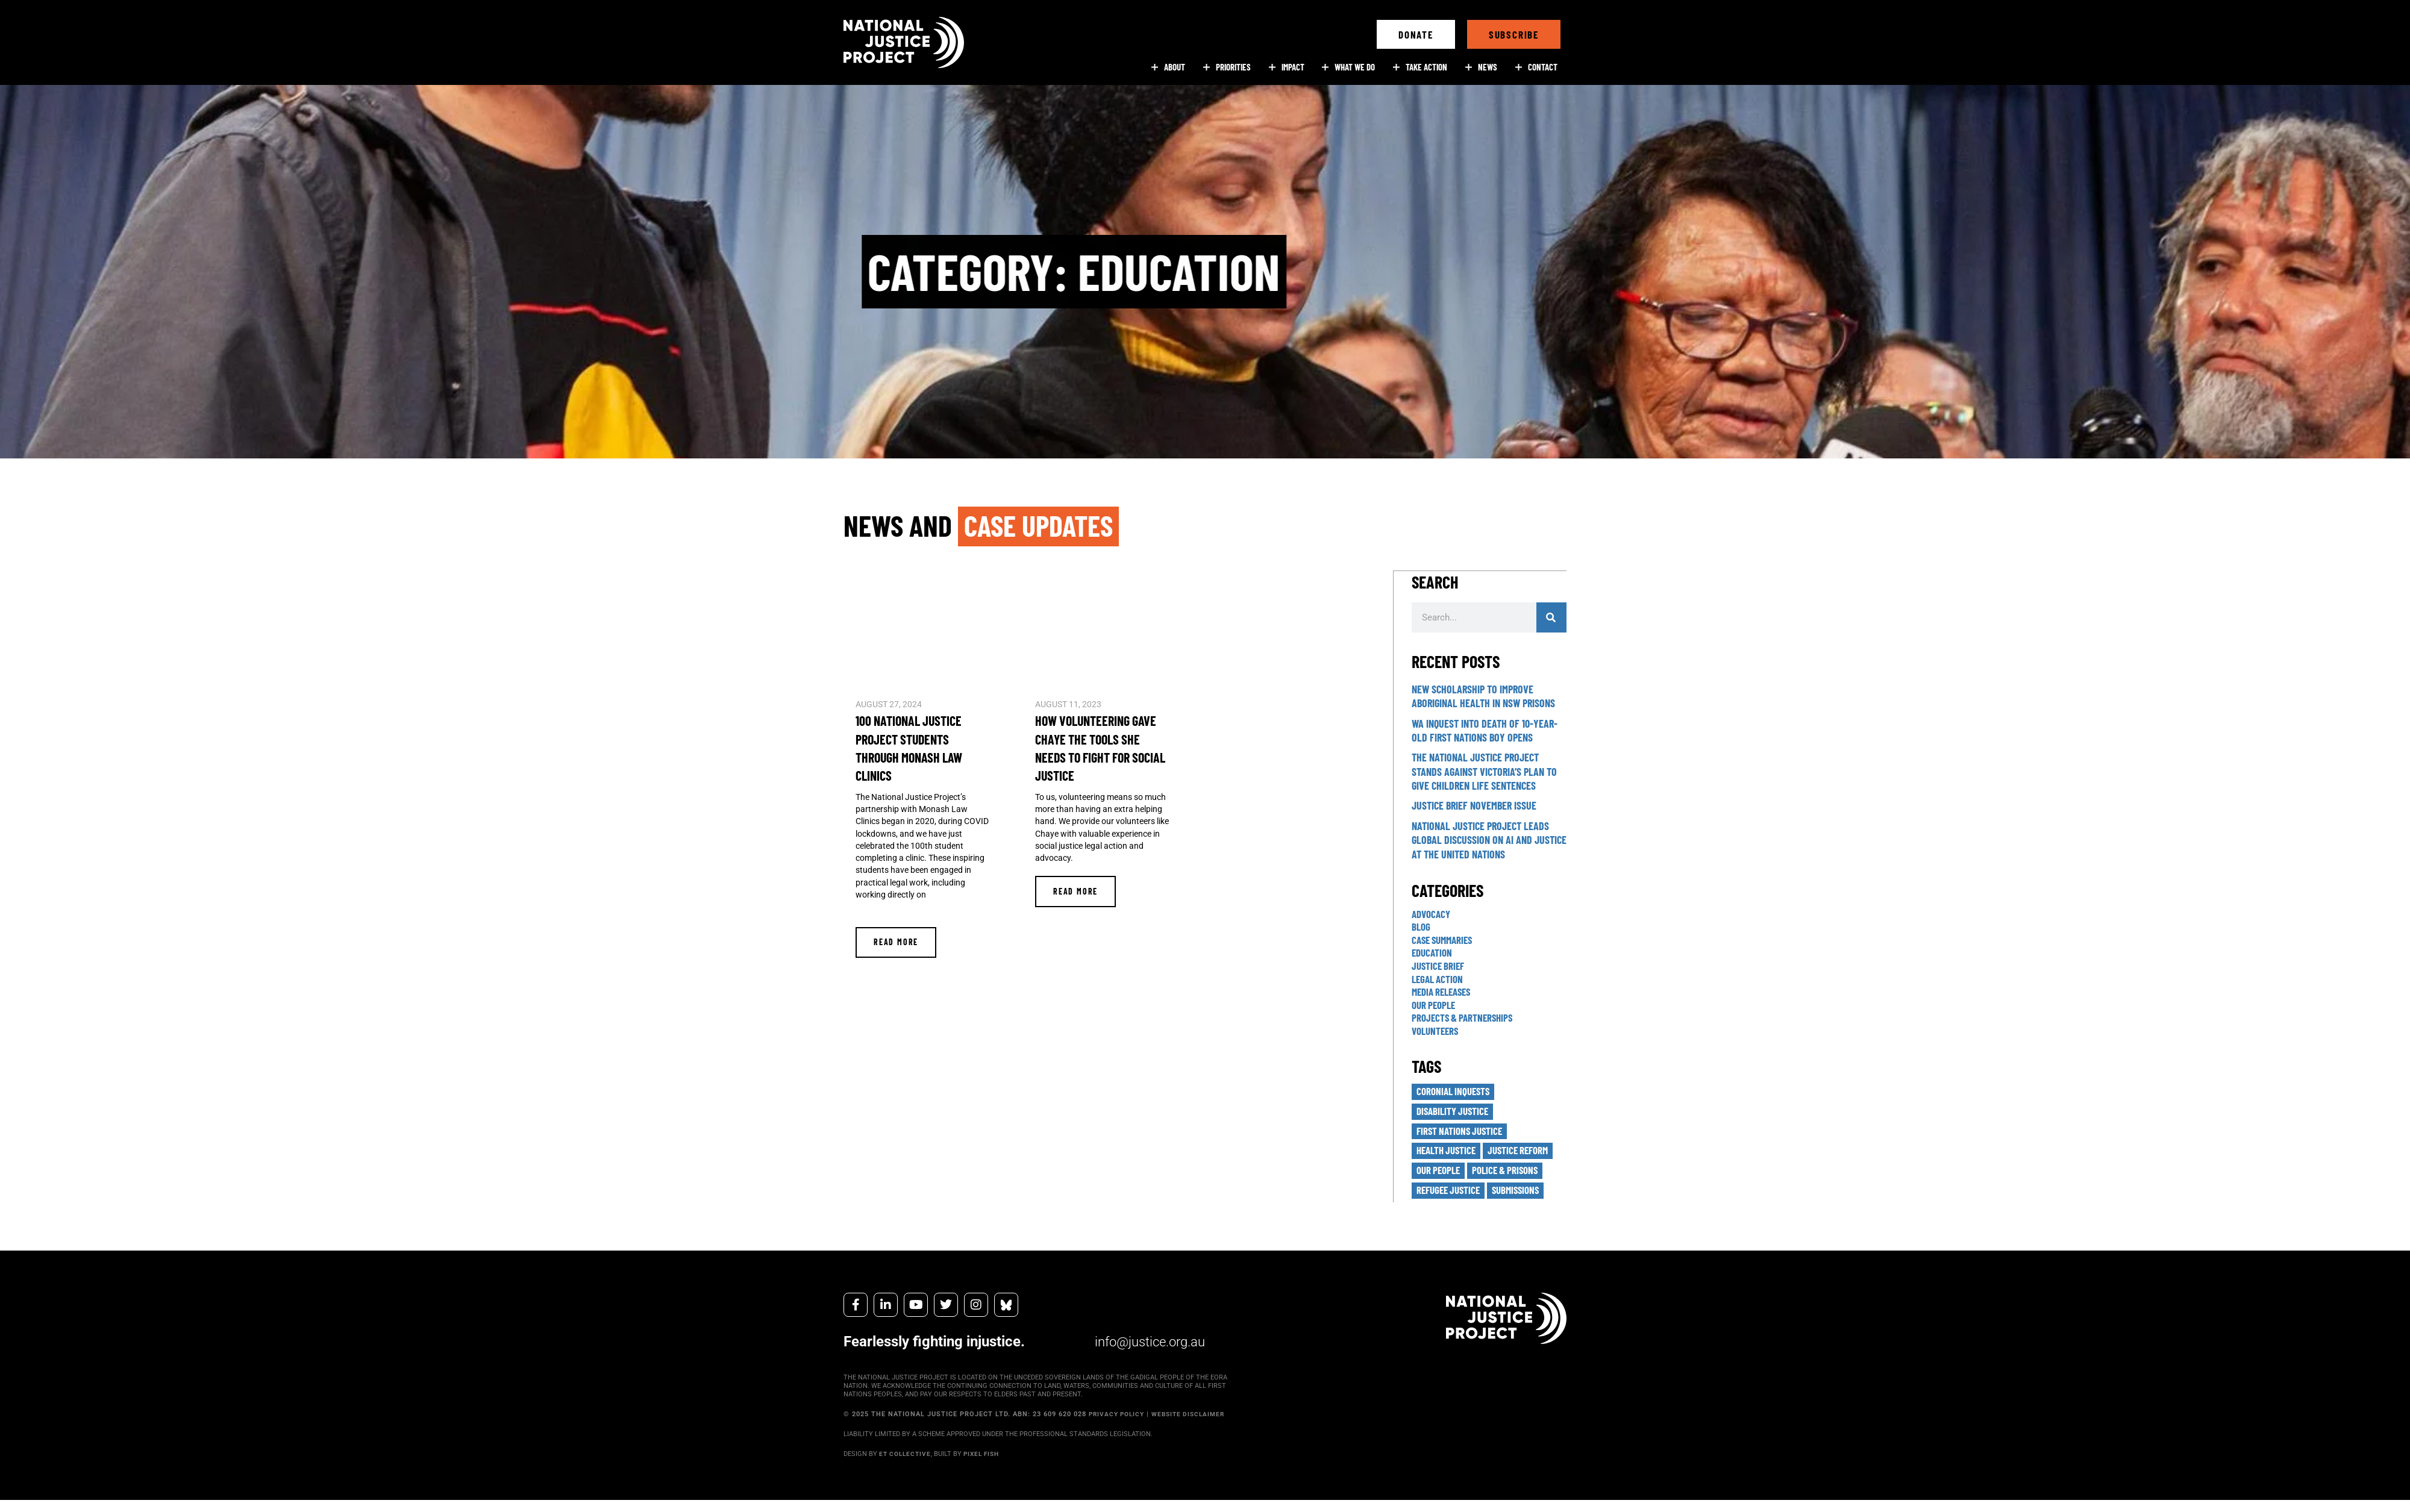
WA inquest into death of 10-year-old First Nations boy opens (1484, 729)
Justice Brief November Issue (1474, 804)
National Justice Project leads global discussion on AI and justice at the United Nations (1489, 839)
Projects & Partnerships (1465, 1016)
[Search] (1551, 617)
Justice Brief (1440, 965)
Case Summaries (1445, 939)
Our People (1435, 1004)
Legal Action (1439, 978)
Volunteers (1437, 1030)
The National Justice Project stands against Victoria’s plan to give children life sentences (1484, 771)
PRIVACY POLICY (1119, 1418)
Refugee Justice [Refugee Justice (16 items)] (1450, 1193)
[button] (1416, 34)
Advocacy (1433, 913)
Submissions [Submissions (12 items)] (1522, 1193)
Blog (1422, 926)
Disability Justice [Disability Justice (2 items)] (1455, 1111)
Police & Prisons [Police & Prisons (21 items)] (1511, 1172)
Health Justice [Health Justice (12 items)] (1448, 1152)
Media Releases (1444, 991)
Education (1433, 951)
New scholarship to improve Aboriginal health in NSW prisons (1483, 695)
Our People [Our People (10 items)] (1440, 1172)
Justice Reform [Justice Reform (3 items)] (1525, 1152)
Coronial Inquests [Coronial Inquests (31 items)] (1455, 1091)
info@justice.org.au (1144, 1345)
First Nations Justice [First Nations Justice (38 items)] (1462, 1132)
